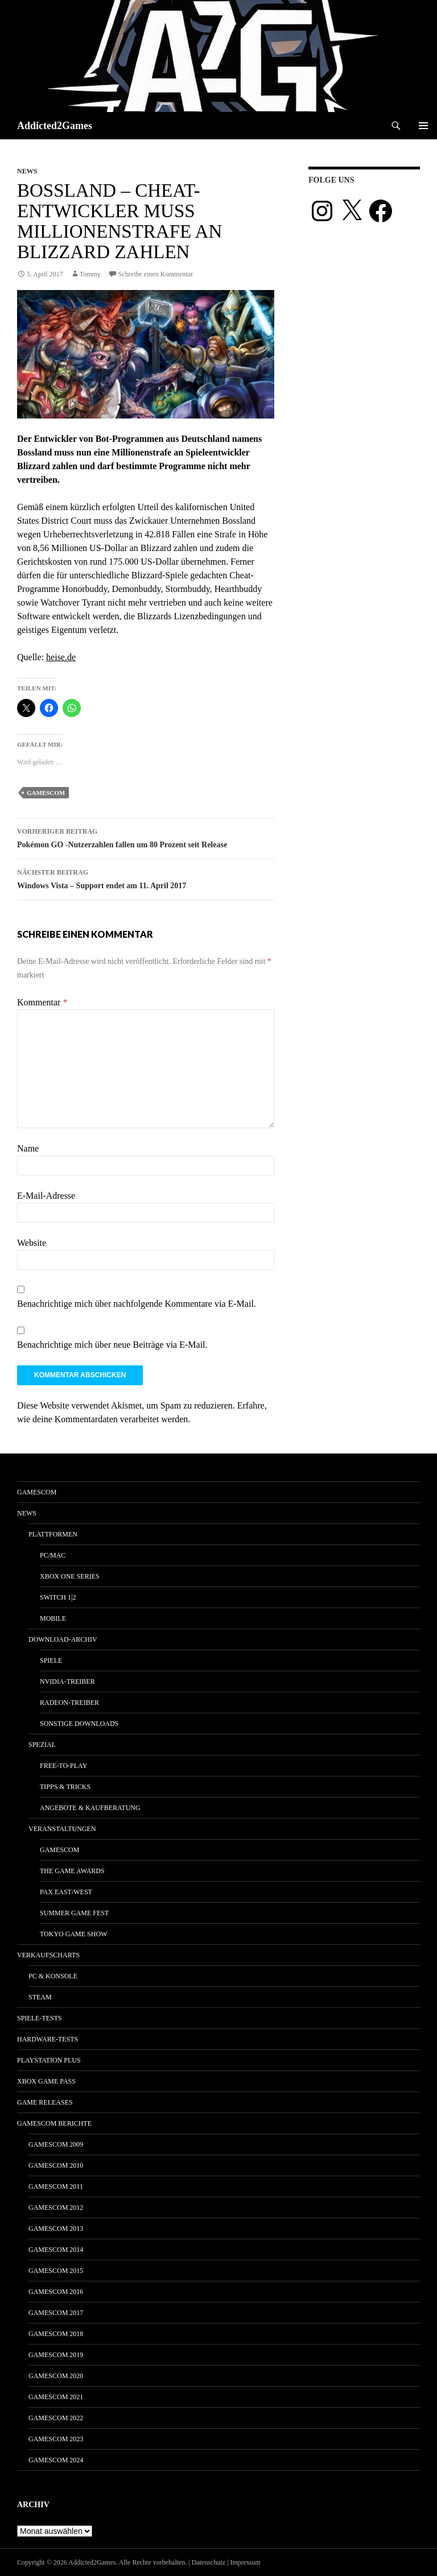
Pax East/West (66, 1892)
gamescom (46, 792)
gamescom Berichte (54, 2123)
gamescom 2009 (55, 2144)
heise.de (61, 657)
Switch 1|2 (58, 1597)
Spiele (51, 1660)
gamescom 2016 (55, 2292)
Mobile (53, 1618)
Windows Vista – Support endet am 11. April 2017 (145, 877)
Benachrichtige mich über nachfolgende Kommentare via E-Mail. (136, 1303)
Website (31, 1243)
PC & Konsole (52, 1976)
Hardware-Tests (47, 2039)
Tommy (90, 274)
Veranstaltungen (62, 1829)
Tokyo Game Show (73, 1934)
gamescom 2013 (55, 2229)
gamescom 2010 (55, 2165)
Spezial (42, 1745)
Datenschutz (208, 2562)
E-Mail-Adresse (46, 1195)
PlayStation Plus (49, 2060)
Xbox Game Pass (46, 2081)
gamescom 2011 (55, 2186)
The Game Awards (72, 1871)
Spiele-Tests (39, 2018)
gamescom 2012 (55, 2207)
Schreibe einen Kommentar (155, 274)
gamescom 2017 (55, 2313)
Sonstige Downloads (79, 1724)
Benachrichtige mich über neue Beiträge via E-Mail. (112, 1344)
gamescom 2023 (55, 2439)
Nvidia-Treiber (67, 1681)
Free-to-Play (63, 1766)
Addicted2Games (54, 125)
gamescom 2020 (55, 2376)
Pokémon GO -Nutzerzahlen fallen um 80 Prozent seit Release (145, 837)
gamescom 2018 (55, 2334)
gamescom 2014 (55, 2250)
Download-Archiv (62, 1639)
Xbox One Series (70, 1576)
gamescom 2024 (55, 2460)
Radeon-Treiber (69, 1703)
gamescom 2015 (55, 2271)
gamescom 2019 (55, 2355)
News (27, 171)
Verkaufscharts (48, 1955)
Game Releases (45, 2102)
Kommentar (42, 1002)
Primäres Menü (423, 125)
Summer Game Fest (74, 1913)
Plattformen (52, 1534)
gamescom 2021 (55, 2397)
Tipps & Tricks (65, 1787)
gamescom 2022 (55, 2418)
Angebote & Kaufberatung (90, 1808)
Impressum (245, 2562)
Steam (40, 1997)
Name (28, 1148)
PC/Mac (52, 1555)
